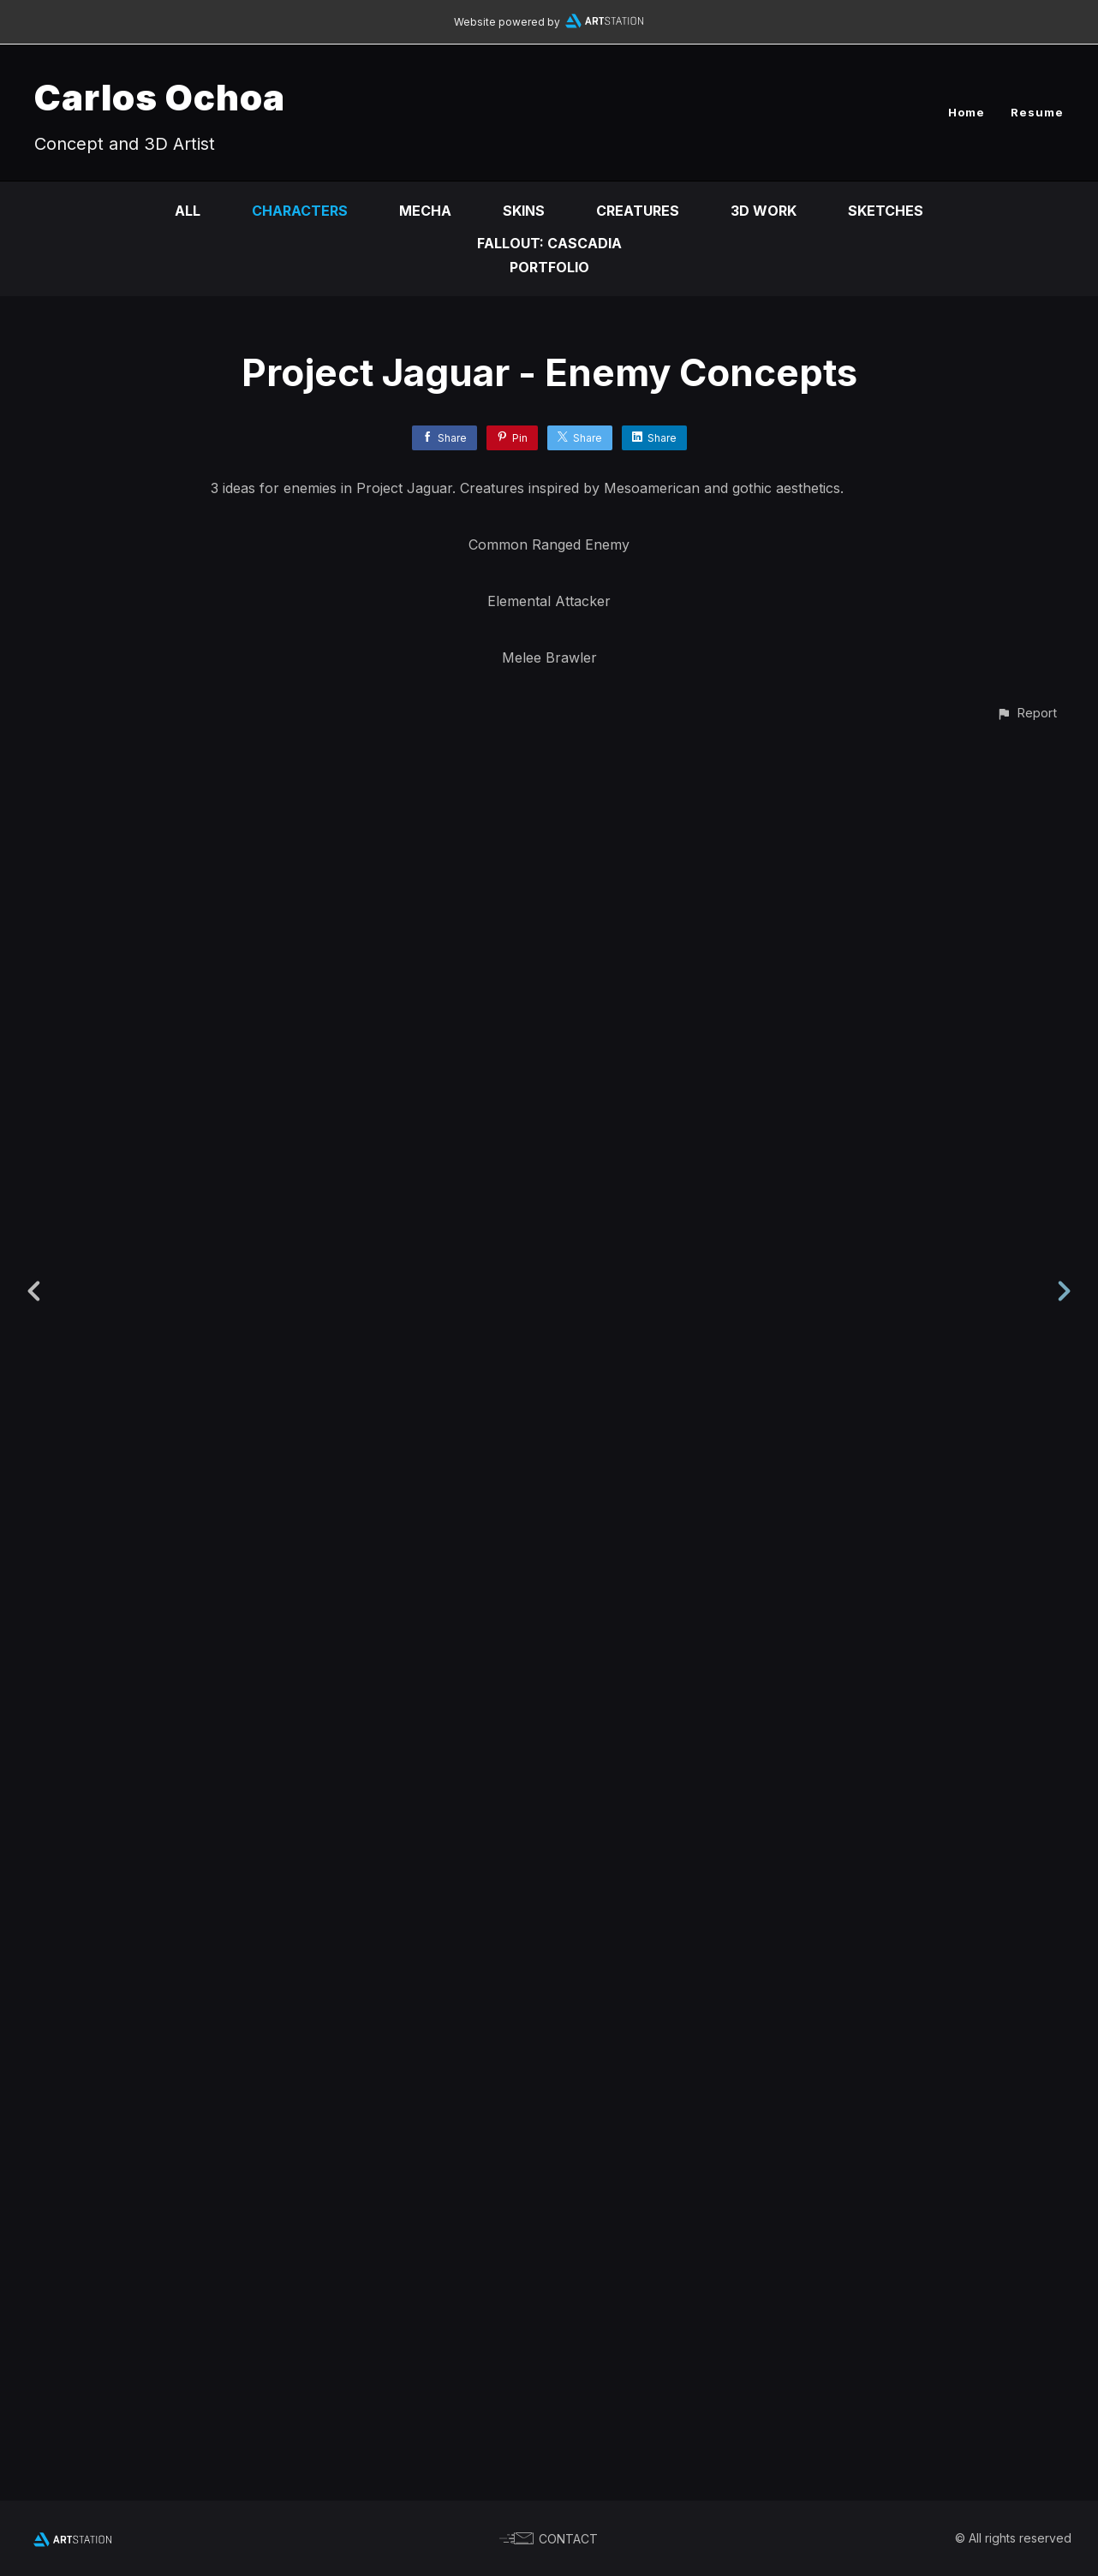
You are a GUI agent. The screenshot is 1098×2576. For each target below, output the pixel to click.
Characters (300, 210)
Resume (1037, 112)
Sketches (885, 210)
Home (966, 112)
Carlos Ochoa (159, 97)
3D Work (764, 210)
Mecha (425, 210)
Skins (524, 210)
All (187, 210)
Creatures (637, 210)
